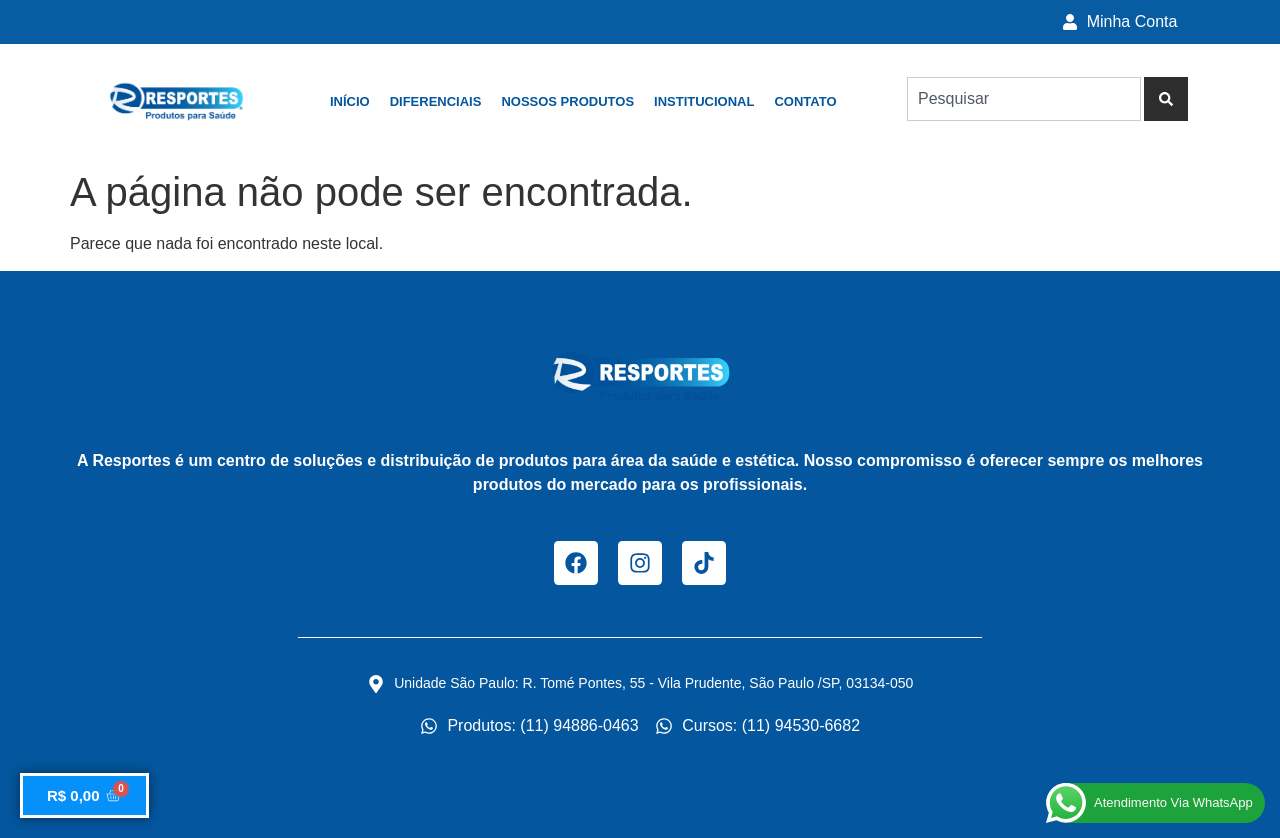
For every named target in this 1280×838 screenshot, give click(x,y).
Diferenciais (436, 101)
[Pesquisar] (1166, 99)
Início (350, 101)
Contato (805, 101)
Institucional (704, 101)
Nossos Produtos (567, 101)
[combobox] (1024, 99)
